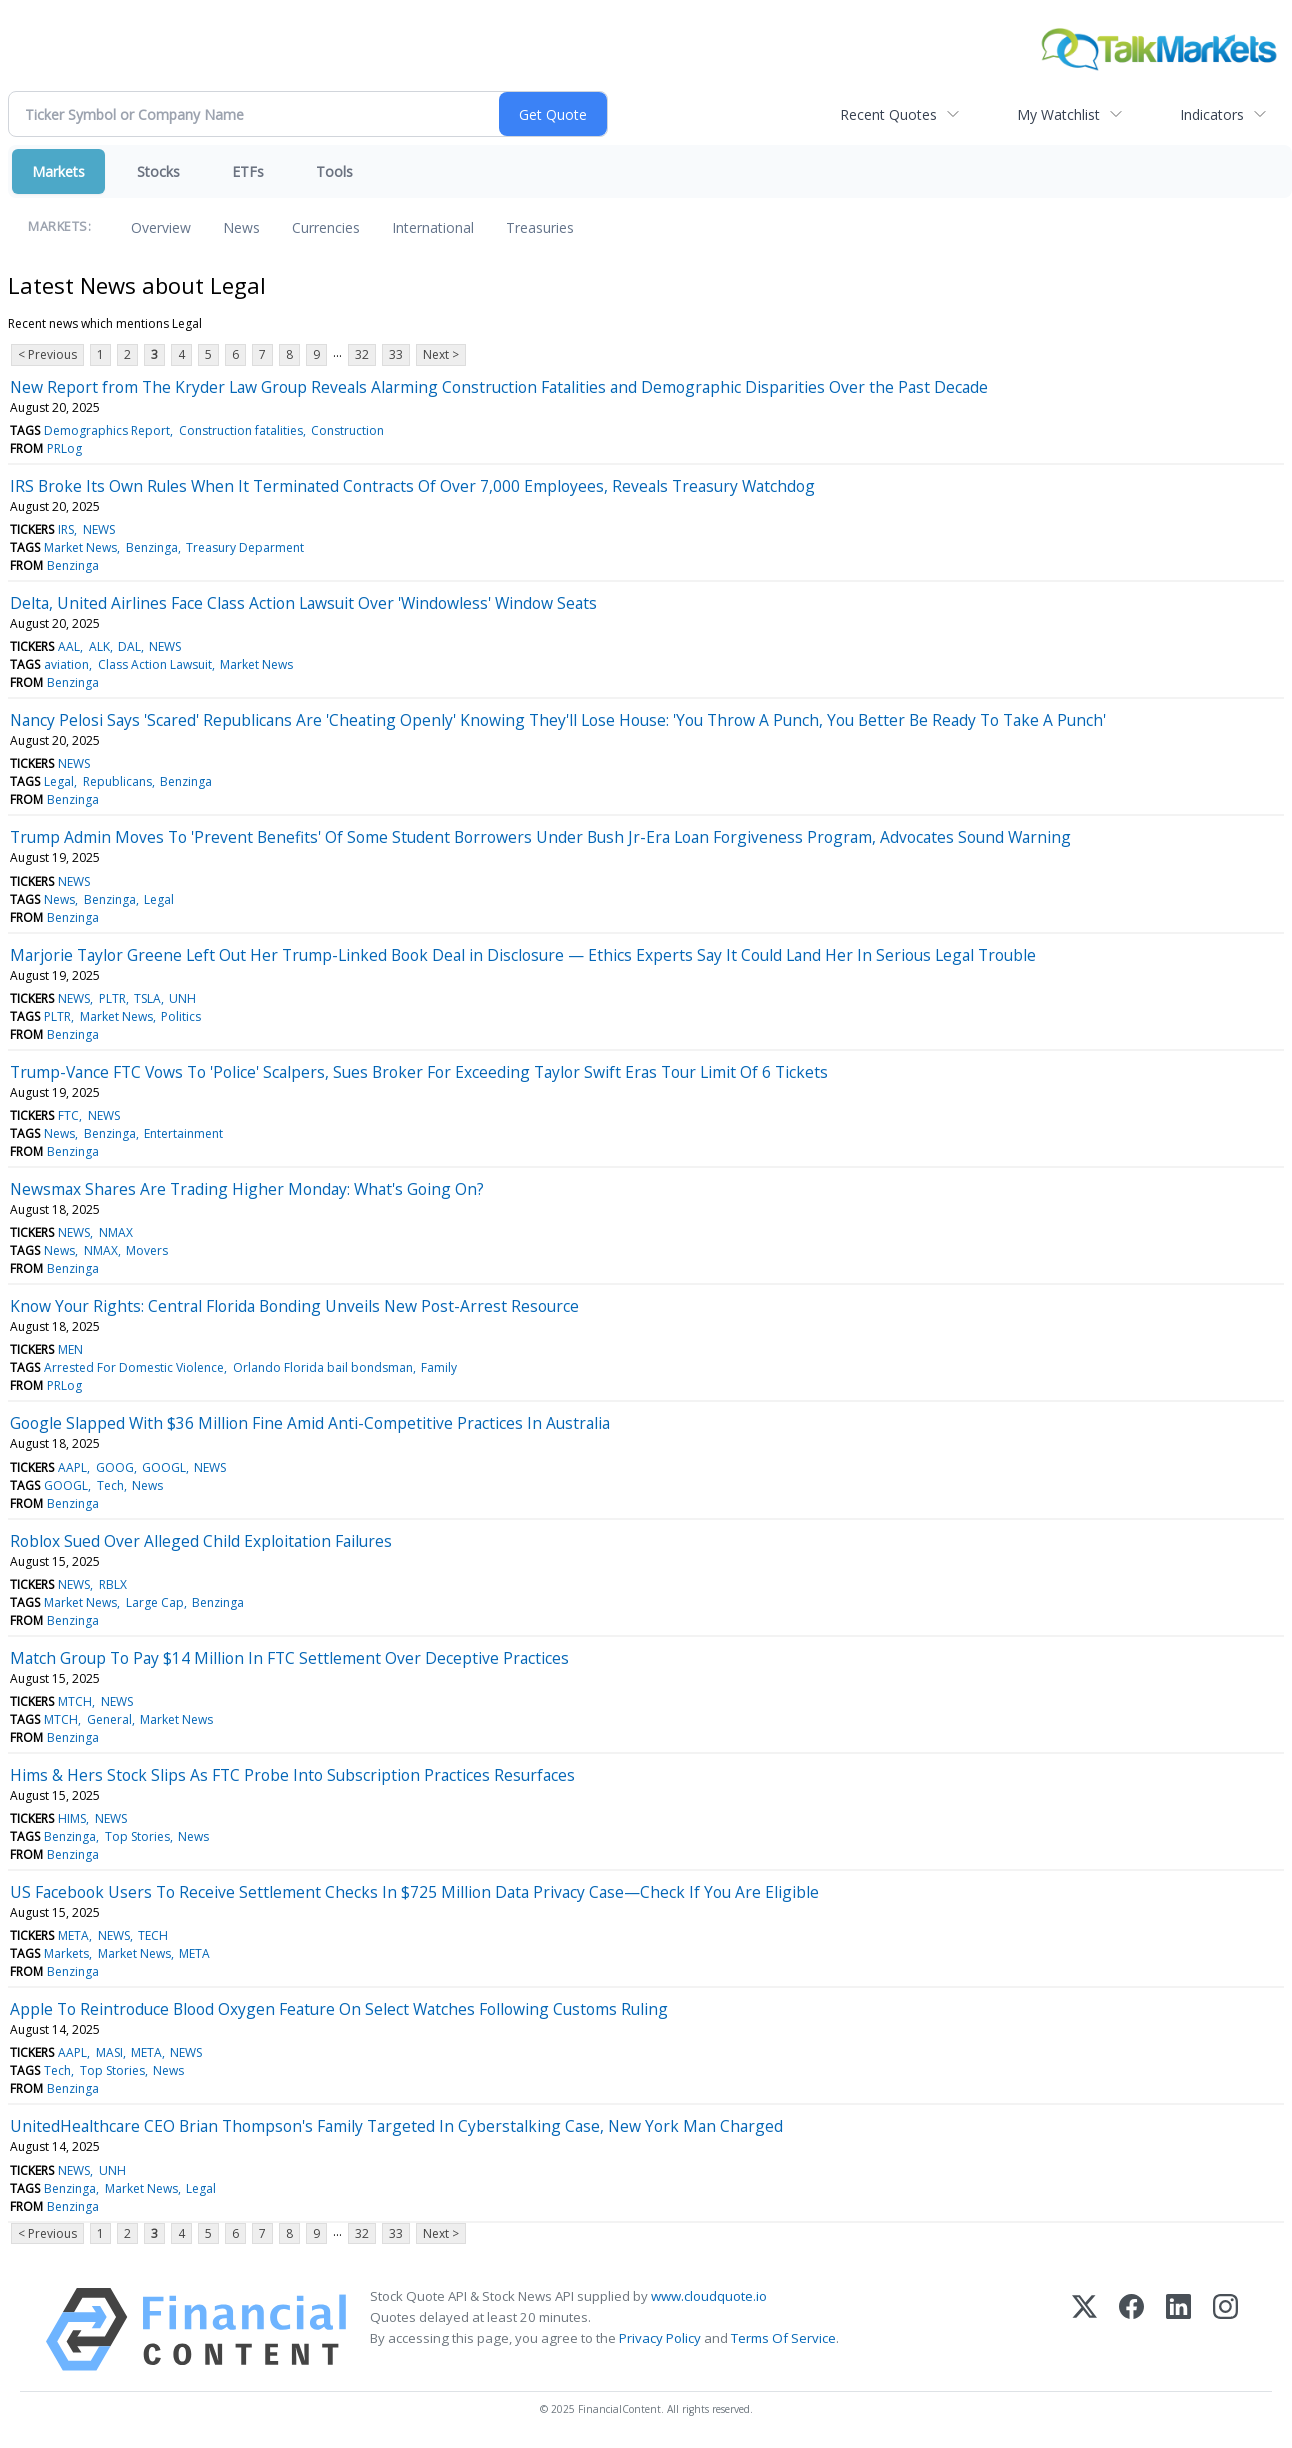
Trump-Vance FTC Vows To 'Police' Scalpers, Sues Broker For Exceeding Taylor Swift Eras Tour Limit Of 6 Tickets (419, 1072)
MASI (109, 2052)
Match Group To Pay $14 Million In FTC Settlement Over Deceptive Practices (289, 1658)
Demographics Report (107, 430)
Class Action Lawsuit (155, 664)
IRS (66, 529)
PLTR (112, 998)
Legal (59, 781)
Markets (58, 171)
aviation (66, 664)
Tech (110, 1485)
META (73, 1935)
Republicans (117, 781)
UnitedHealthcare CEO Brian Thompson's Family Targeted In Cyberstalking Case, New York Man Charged (396, 2126)
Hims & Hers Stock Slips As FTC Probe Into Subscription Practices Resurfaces (292, 1775)
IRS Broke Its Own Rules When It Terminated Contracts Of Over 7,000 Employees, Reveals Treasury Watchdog (412, 486)
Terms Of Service (783, 2338)
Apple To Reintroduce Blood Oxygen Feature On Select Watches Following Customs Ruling (339, 2009)
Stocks (158, 171)
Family (439, 1367)
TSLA (147, 998)
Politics (181, 1016)
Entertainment (183, 1133)
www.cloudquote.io (709, 2296)
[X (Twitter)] (1084, 2329)
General (109, 1719)
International (433, 227)
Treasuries (540, 227)
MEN (70, 1349)
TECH (153, 1935)
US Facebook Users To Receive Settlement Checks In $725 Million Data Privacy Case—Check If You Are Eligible (414, 1892)
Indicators (1212, 114)
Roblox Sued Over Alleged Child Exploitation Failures (201, 1541)
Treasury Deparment (245, 547)
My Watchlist (1058, 114)
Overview (161, 227)
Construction (347, 430)
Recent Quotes (888, 114)
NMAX (116, 1232)
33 (396, 354)
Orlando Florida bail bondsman (323, 1367)
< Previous (47, 354)
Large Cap (155, 1602)
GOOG (115, 1467)
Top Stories (137, 1836)
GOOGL (164, 1467)
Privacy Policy (660, 2338)
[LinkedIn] (1178, 2329)
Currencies (326, 227)
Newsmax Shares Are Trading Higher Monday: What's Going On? (247, 1189)
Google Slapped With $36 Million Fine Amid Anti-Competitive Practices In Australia (310, 1423)
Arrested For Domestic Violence (134, 1367)
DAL (129, 646)
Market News (80, 547)
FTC (68, 1115)
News (241, 227)
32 (362, 354)
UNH (182, 998)
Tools (334, 171)
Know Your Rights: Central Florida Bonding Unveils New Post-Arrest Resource (294, 1306)
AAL (69, 646)
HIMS (72, 1818)
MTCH (75, 1701)
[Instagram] (1225, 2329)
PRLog (64, 448)
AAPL (72, 1467)
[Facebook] (1131, 2329)
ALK (99, 646)
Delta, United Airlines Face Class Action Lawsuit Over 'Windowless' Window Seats (303, 603)
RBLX (113, 1584)
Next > (441, 354)
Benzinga (152, 547)
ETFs (248, 171)
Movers (147, 1250)
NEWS (99, 529)
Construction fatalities (241, 430)
